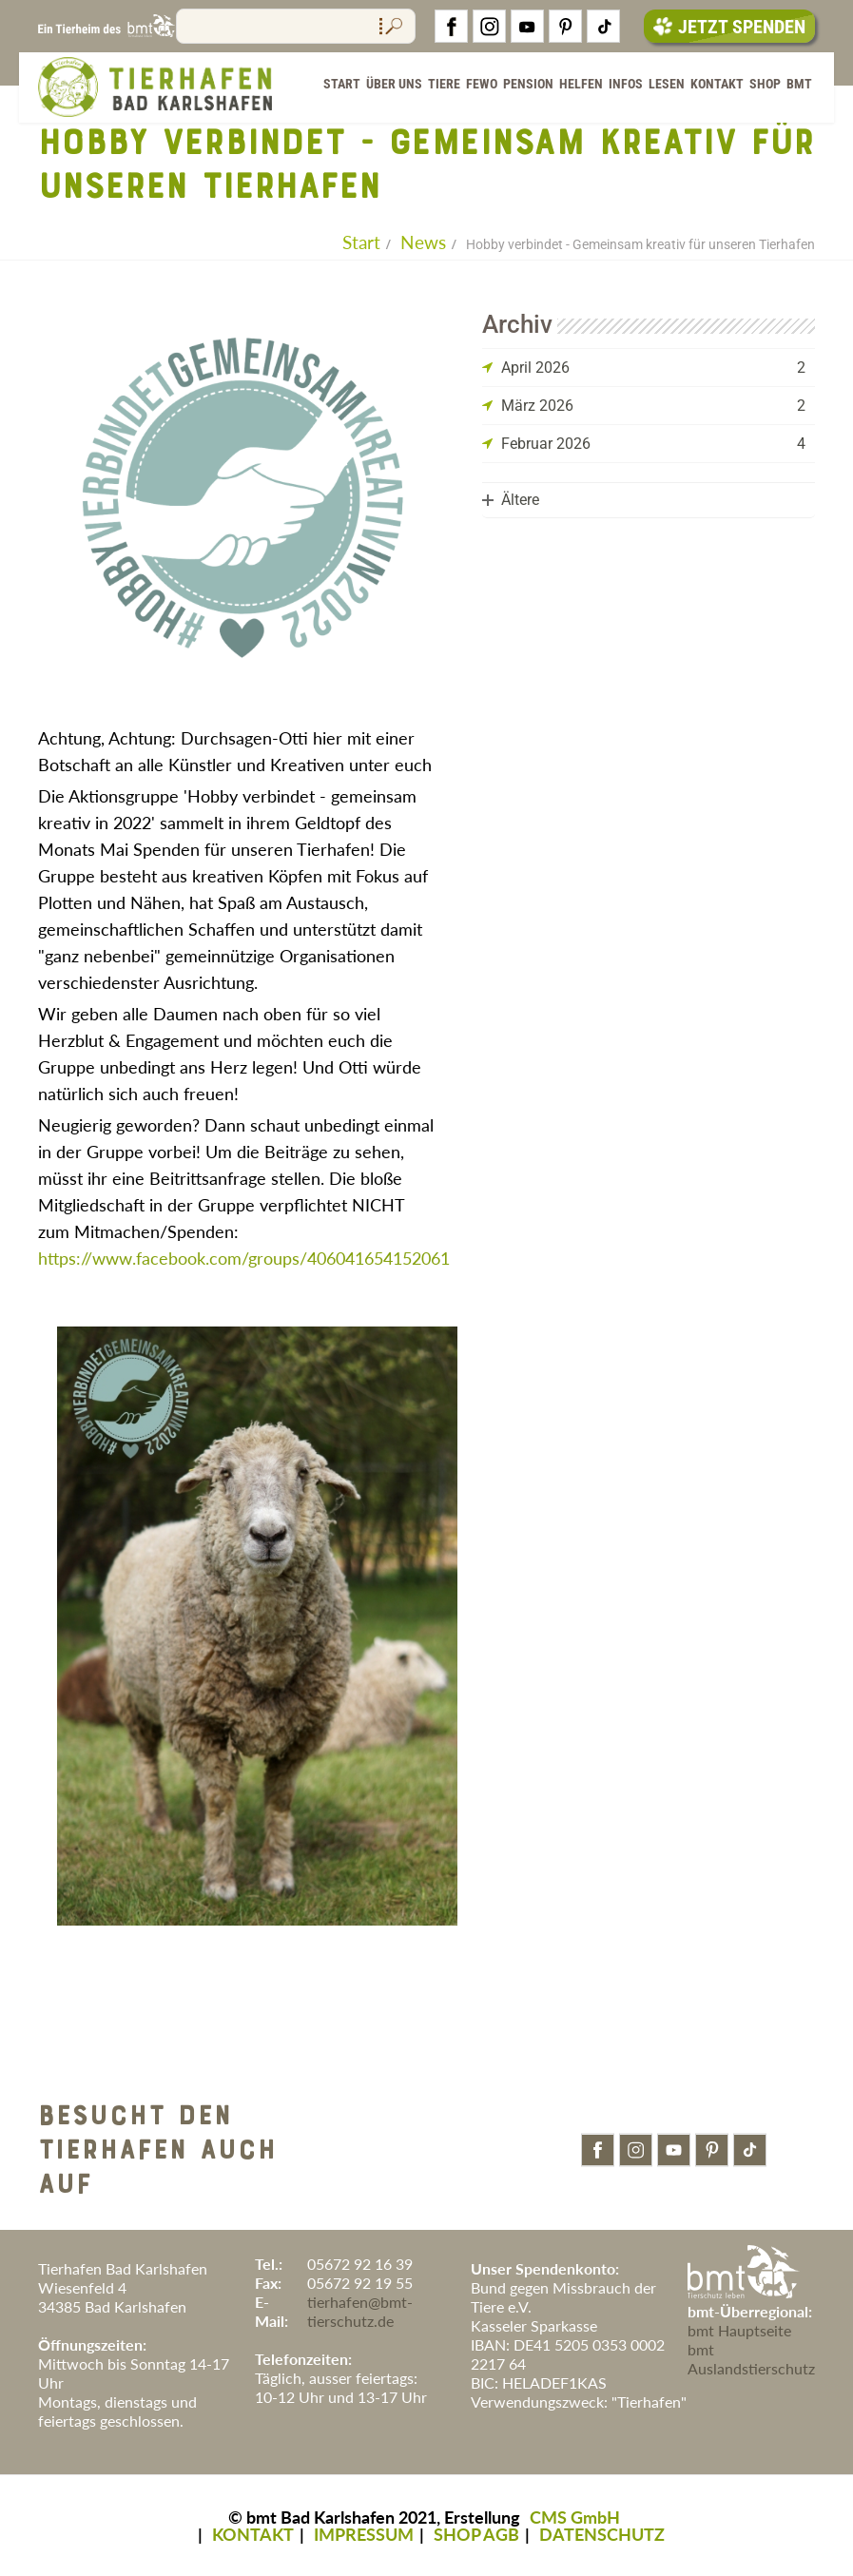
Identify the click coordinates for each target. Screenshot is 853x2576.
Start (341, 85)
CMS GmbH (575, 2517)
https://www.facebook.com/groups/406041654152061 (244, 1258)
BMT (799, 85)
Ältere (520, 500)
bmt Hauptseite (739, 2330)
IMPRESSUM (364, 2534)
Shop (765, 85)
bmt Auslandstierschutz (751, 2358)
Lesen (667, 85)
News (423, 242)
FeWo (481, 85)
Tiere (444, 85)
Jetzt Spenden (729, 26)
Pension (528, 85)
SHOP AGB (476, 2534)
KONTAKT (253, 2534)
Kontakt (717, 85)
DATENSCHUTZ (602, 2534)
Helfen (581, 85)
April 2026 (535, 367)
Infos (626, 85)
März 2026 (537, 406)
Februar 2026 (546, 444)
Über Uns (394, 85)
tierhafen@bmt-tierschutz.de (360, 2311)
